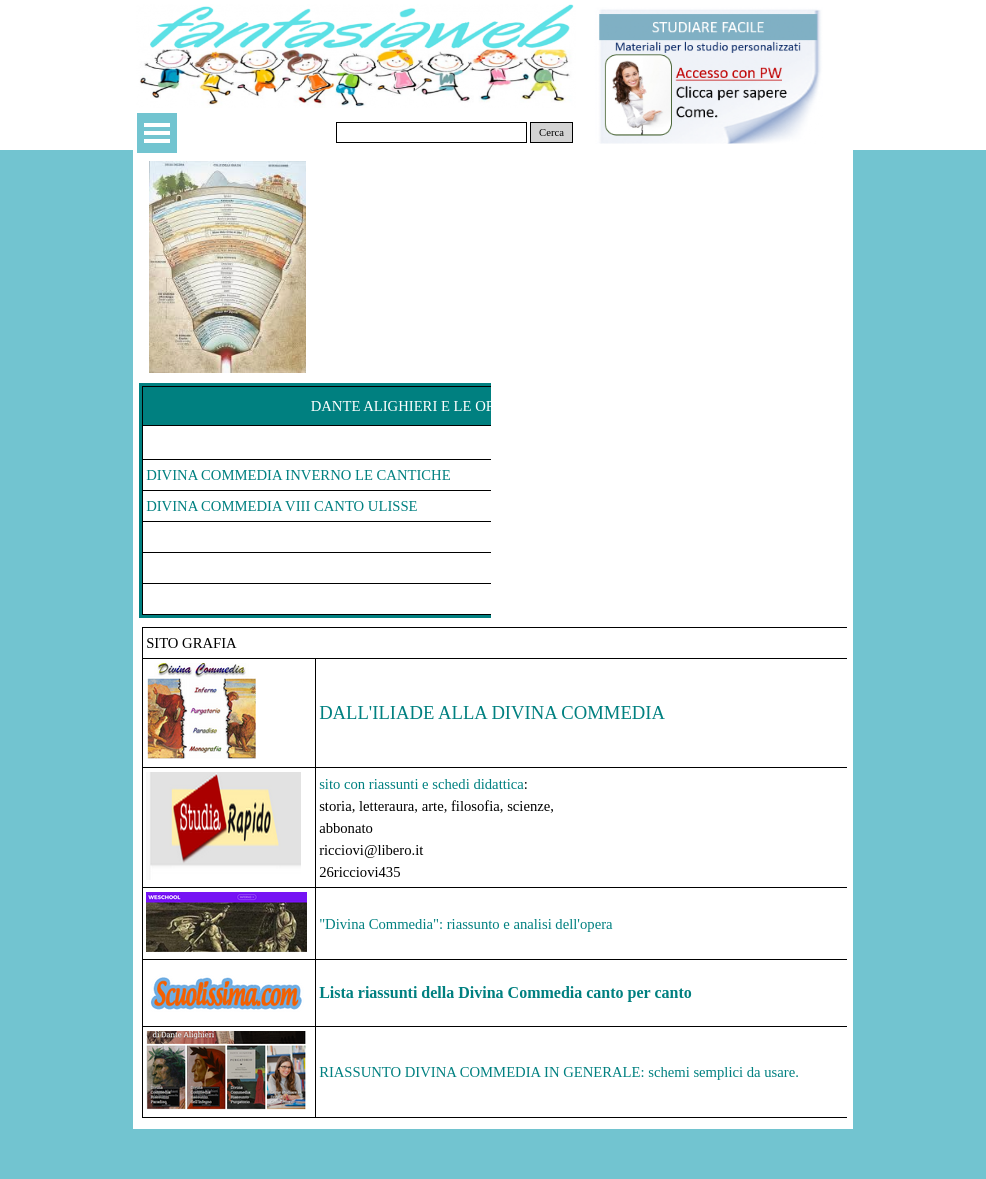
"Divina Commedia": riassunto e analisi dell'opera (465, 924)
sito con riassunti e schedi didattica (421, 784)
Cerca (551, 132)
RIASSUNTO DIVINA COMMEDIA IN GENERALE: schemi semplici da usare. (559, 1072)
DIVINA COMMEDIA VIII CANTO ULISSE (281, 506)
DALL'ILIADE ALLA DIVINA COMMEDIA (492, 712)
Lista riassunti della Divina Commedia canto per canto (505, 992)
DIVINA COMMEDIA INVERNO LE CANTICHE (298, 475)
